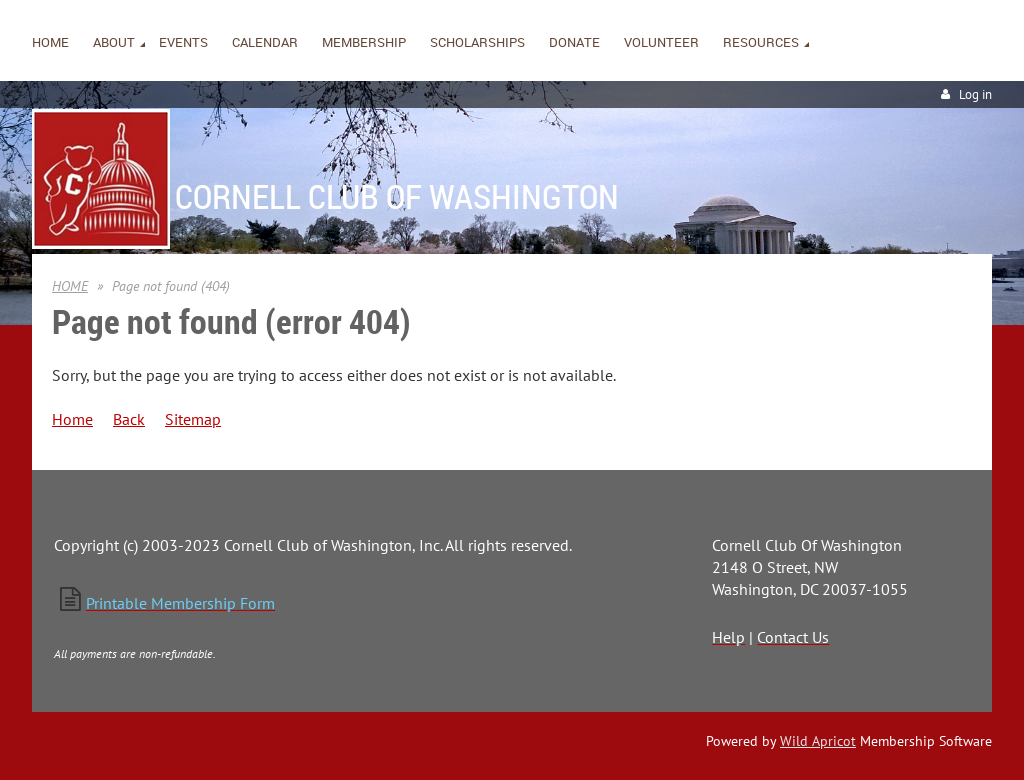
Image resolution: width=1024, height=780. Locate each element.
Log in (975, 94)
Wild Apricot (818, 741)
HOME (70, 286)
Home (72, 419)
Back (129, 419)
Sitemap (193, 419)
